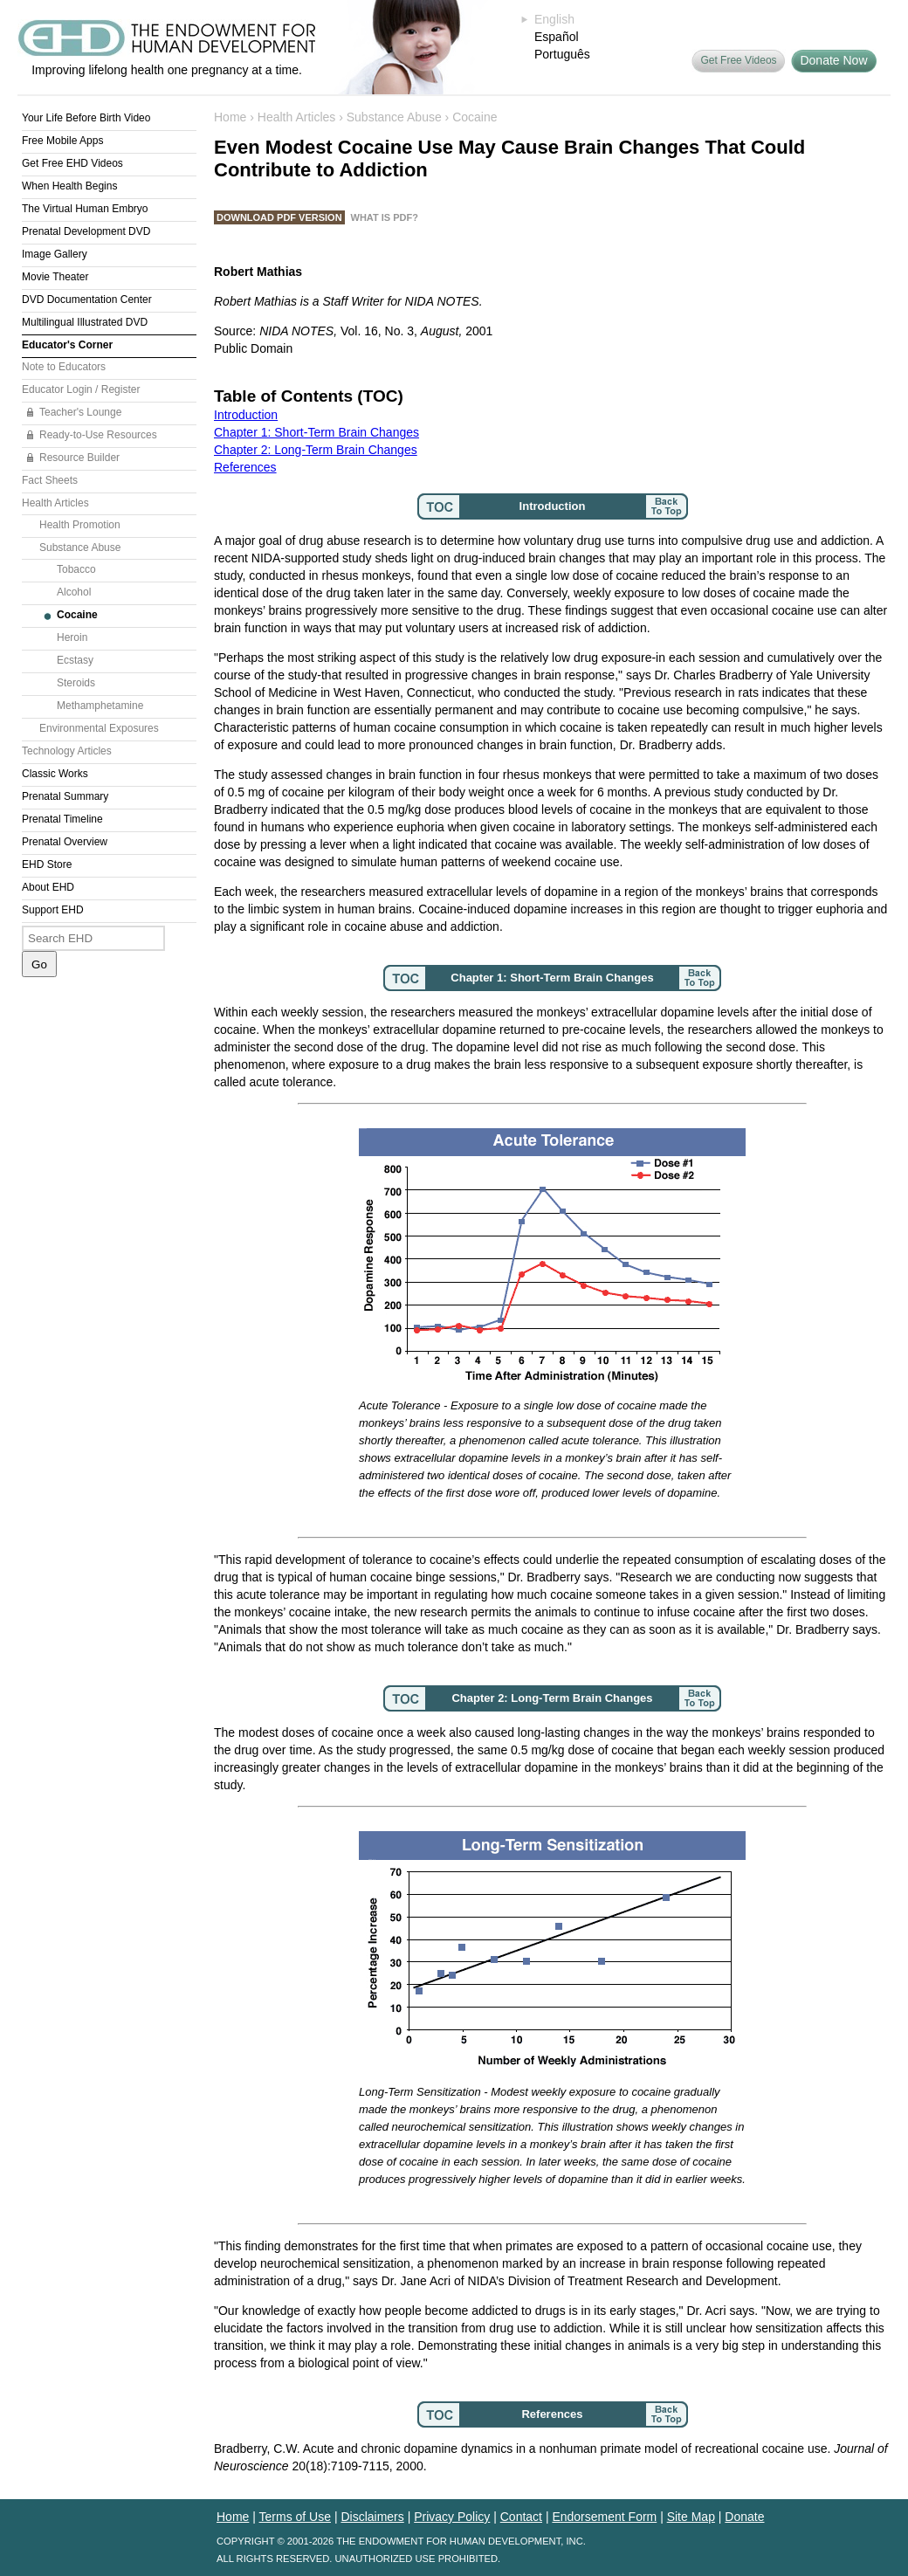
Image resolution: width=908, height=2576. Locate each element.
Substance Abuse (79, 547)
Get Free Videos (738, 60)
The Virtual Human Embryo (85, 209)
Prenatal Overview (64, 842)
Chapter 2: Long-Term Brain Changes (315, 450)
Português (562, 54)
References (245, 467)
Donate (744, 2517)
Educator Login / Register (81, 389)
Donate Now (833, 60)
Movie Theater (55, 277)
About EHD (48, 887)
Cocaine (77, 615)
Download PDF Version (279, 217)
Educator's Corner (67, 345)
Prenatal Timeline (62, 819)
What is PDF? (384, 217)
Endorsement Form (604, 2517)
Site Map (691, 2517)
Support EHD (53, 910)
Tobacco (76, 569)
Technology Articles (67, 751)
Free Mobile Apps (62, 140)
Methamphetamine (100, 705)
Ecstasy (75, 660)
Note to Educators (64, 367)
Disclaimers (371, 2517)
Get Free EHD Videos (72, 163)
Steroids (76, 683)
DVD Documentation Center (87, 299)
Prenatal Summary (65, 796)
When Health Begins (69, 186)
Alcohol (74, 592)
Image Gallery (54, 254)
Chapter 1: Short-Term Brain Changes (316, 432)
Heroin (72, 637)
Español (556, 37)
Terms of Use (295, 2517)
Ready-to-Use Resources (98, 435)
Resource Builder (79, 457)
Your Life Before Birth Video (86, 118)
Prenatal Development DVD (86, 231)
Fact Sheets (50, 480)
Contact (521, 2517)
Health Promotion (79, 525)
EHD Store (47, 864)
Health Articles (55, 503)
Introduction (246, 415)
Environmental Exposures (99, 728)
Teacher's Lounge (80, 412)
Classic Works (55, 774)
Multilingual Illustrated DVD (85, 322)
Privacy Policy (452, 2517)
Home (230, 117)
